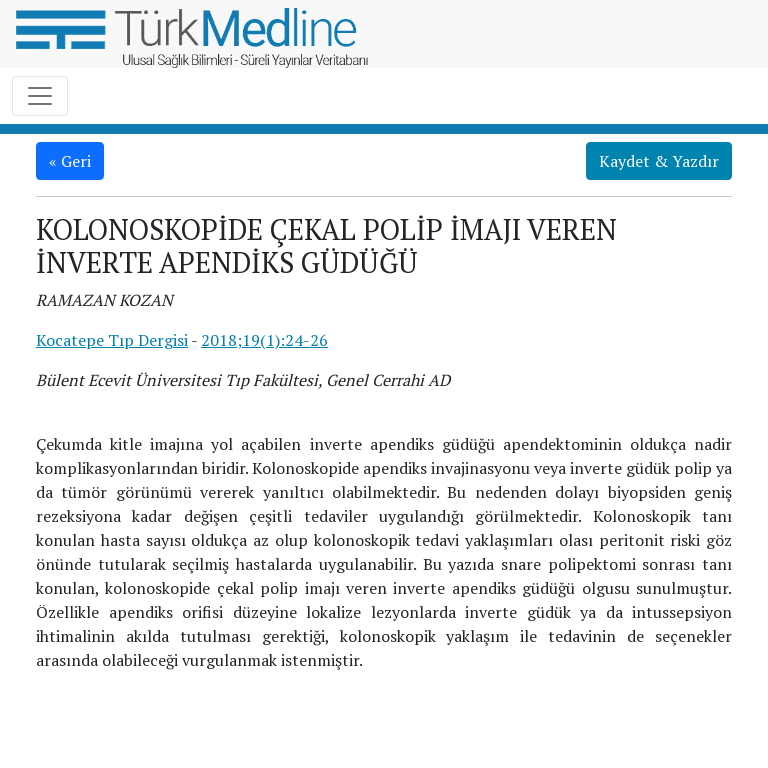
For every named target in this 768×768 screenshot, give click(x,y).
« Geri (70, 161)
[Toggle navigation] (40, 96)
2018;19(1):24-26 (264, 340)
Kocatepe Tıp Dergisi (112, 340)
